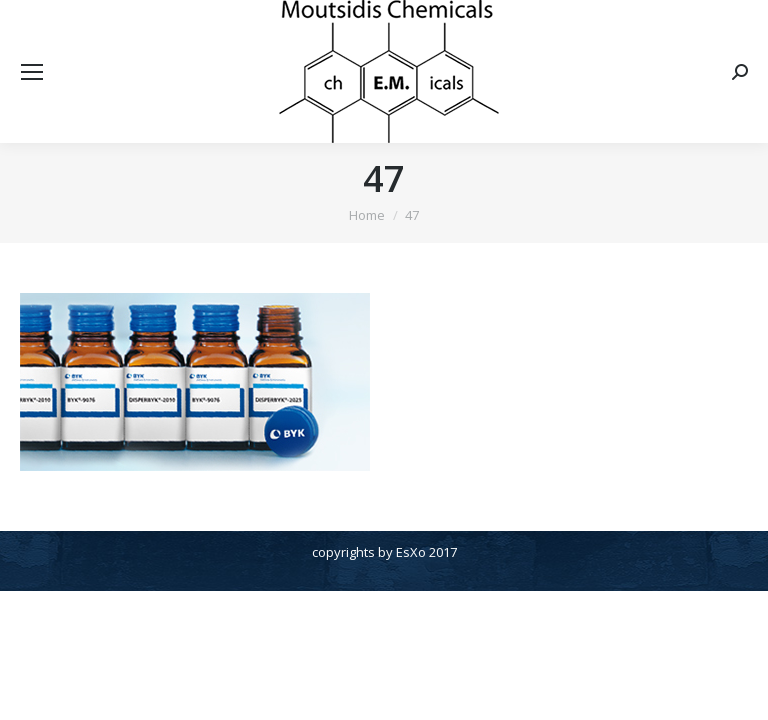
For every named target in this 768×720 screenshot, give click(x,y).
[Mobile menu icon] (32, 72)
